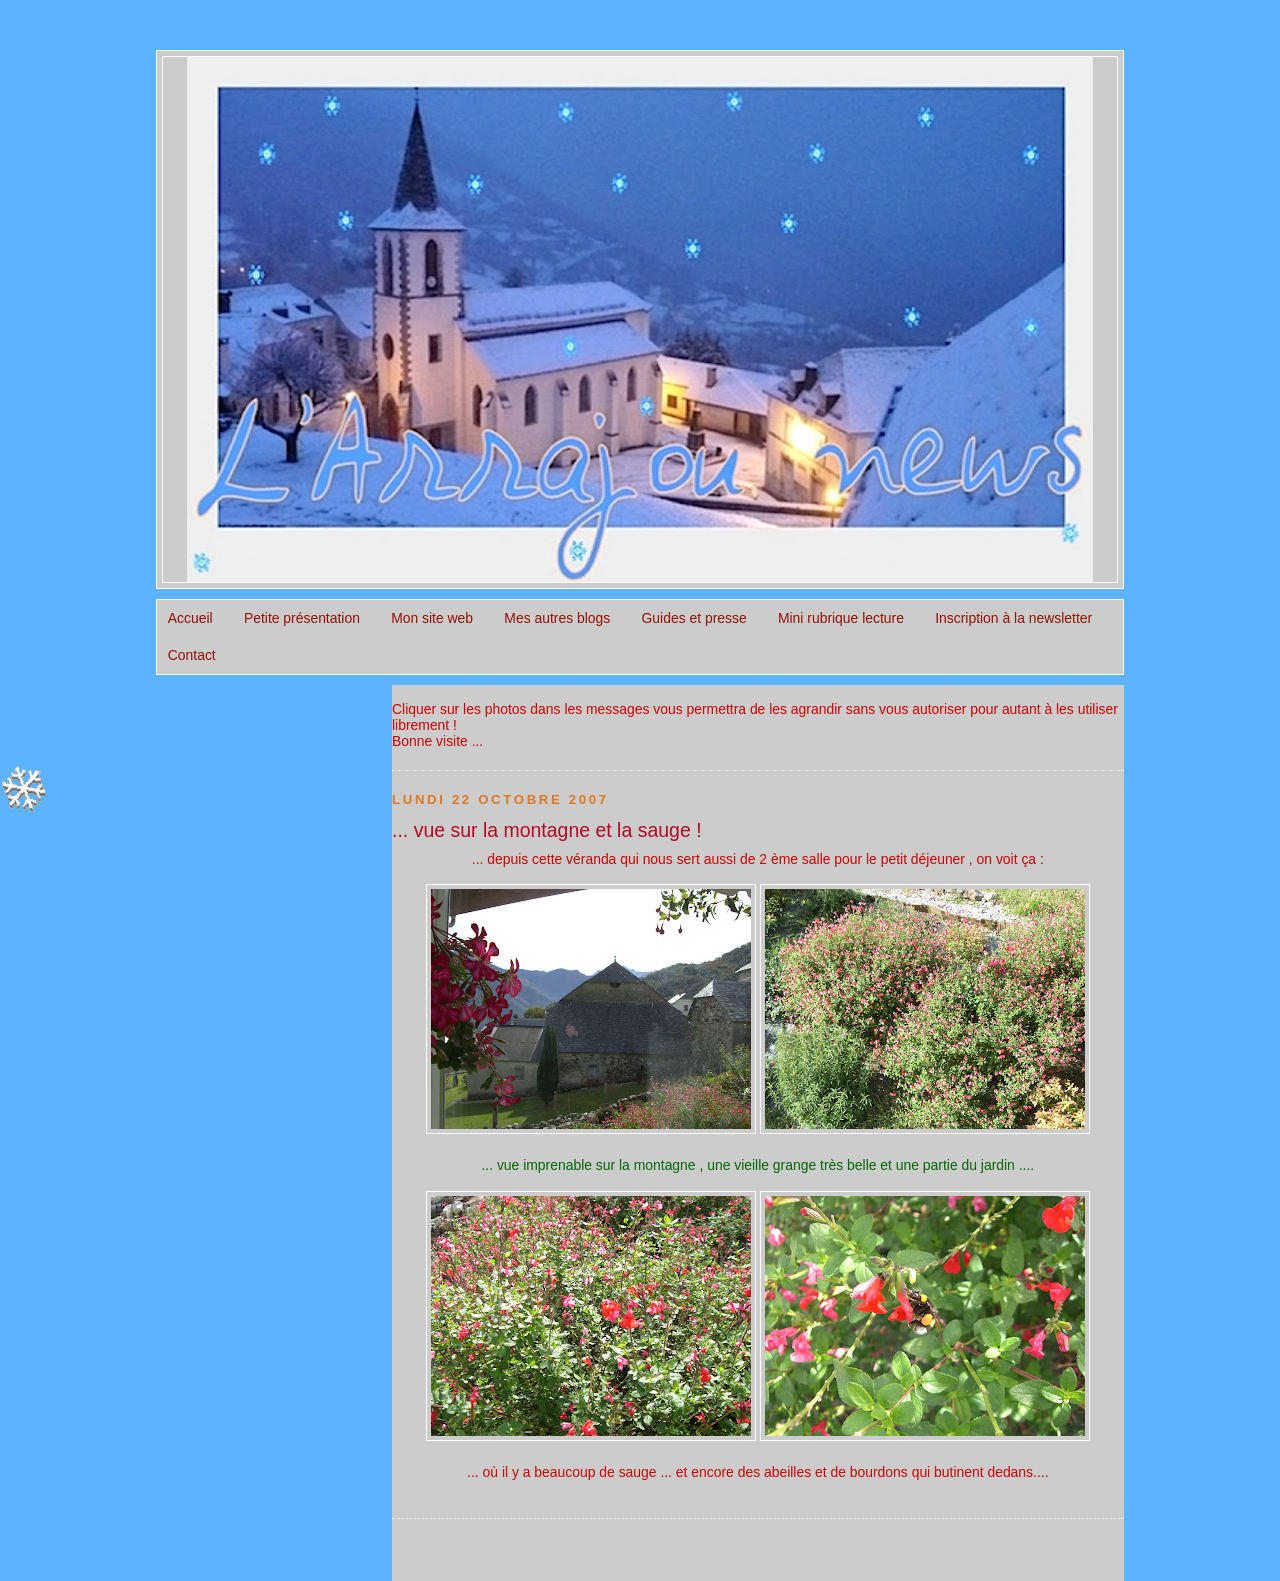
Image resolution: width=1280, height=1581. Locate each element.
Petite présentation (302, 618)
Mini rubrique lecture (841, 618)
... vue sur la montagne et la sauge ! (547, 830)
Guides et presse (694, 618)
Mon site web (432, 618)
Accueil (190, 618)
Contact (192, 655)
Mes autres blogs (557, 618)
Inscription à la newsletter (1013, 618)
